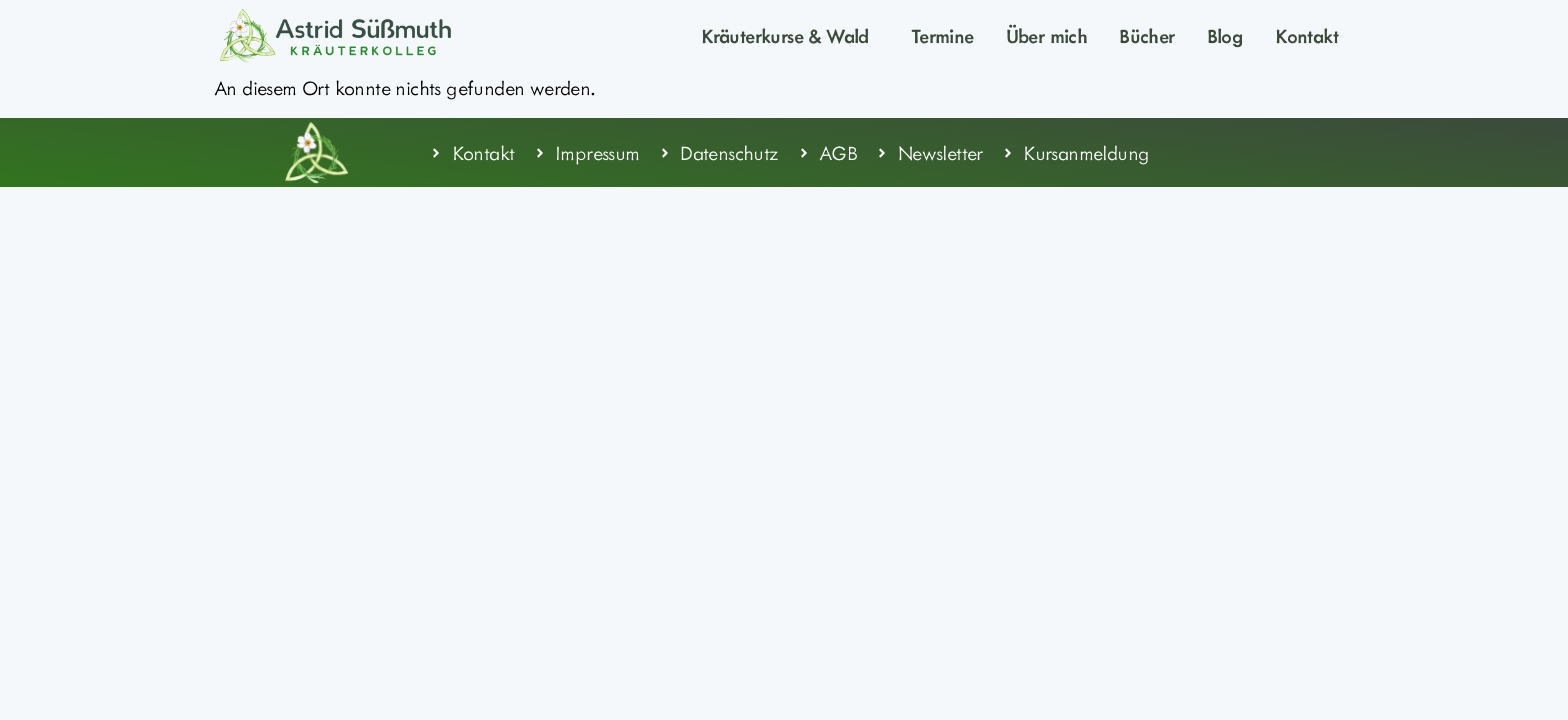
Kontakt (1306, 35)
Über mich (1047, 35)
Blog (1225, 35)
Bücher (1146, 35)
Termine (942, 35)
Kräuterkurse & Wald (790, 35)
